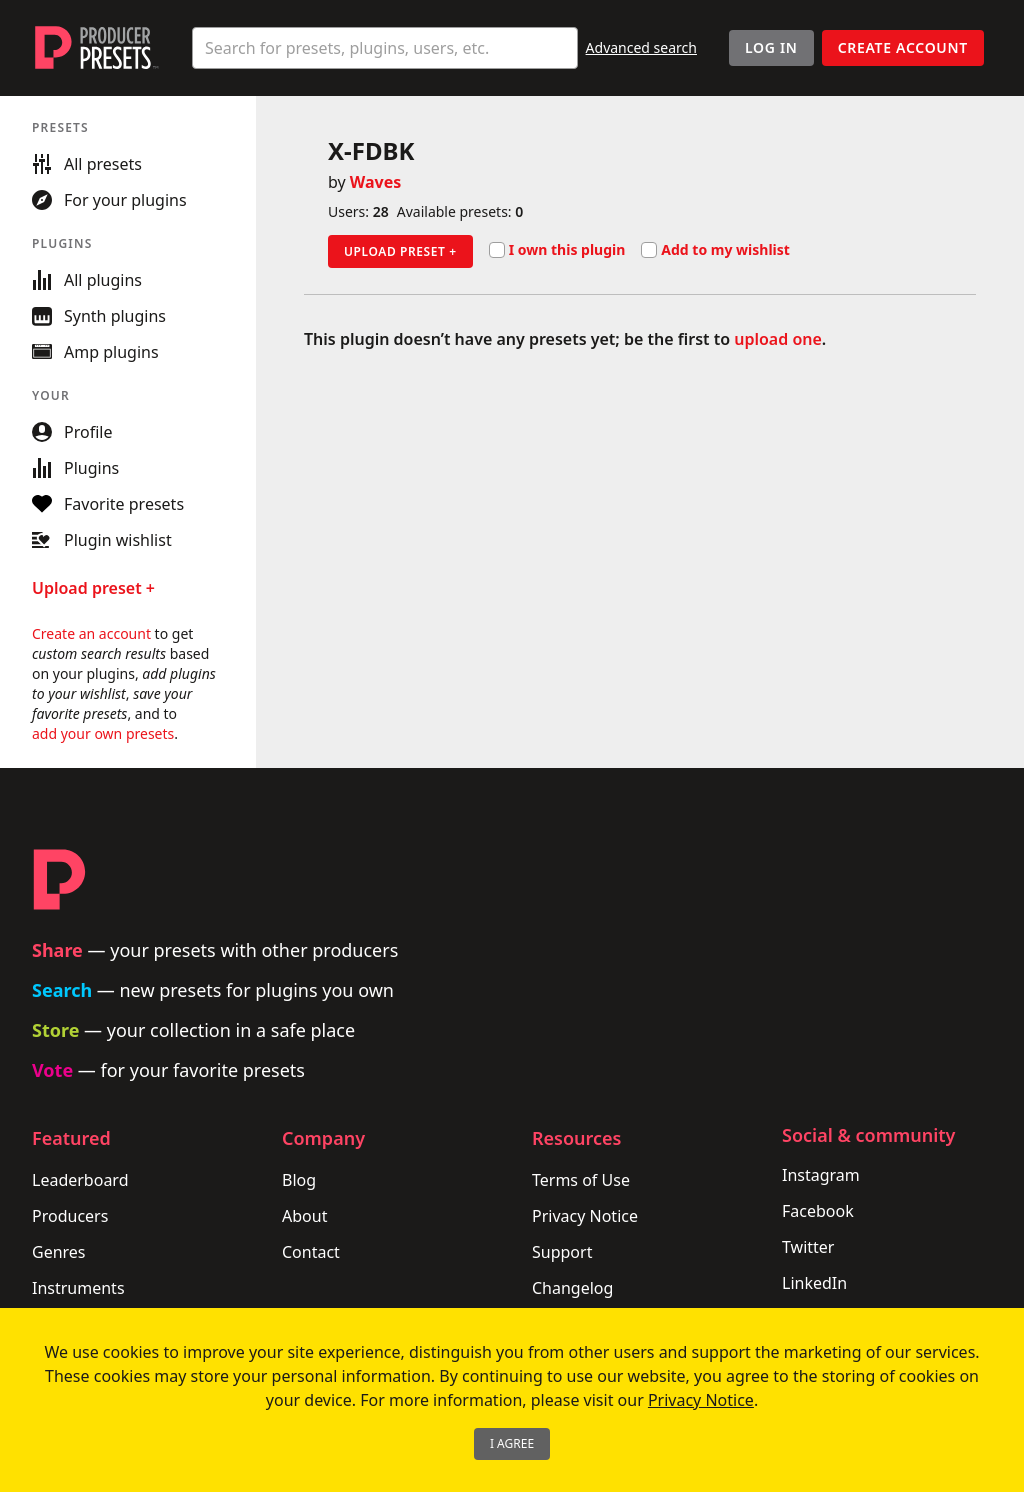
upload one (778, 339)
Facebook (818, 1211)
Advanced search (641, 47)
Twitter (808, 1247)
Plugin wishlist (102, 540)
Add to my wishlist (715, 250)
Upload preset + (400, 251)
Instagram (821, 1175)
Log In (771, 47)
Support (562, 1252)
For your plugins (109, 200)
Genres (59, 1252)
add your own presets (103, 733)
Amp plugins (95, 352)
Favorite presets (108, 504)
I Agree (512, 1443)
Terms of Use (581, 1180)
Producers (70, 1216)
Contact (311, 1252)
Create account (903, 47)
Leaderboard (80, 1180)
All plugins (87, 280)
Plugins (75, 468)
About (304, 1216)
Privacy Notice (585, 1216)
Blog (299, 1180)
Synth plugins (99, 316)
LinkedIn (814, 1283)
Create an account (91, 633)
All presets (87, 164)
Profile (72, 432)
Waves (375, 182)
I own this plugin (557, 250)
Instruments (78, 1288)
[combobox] (385, 48)
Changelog (572, 1288)
